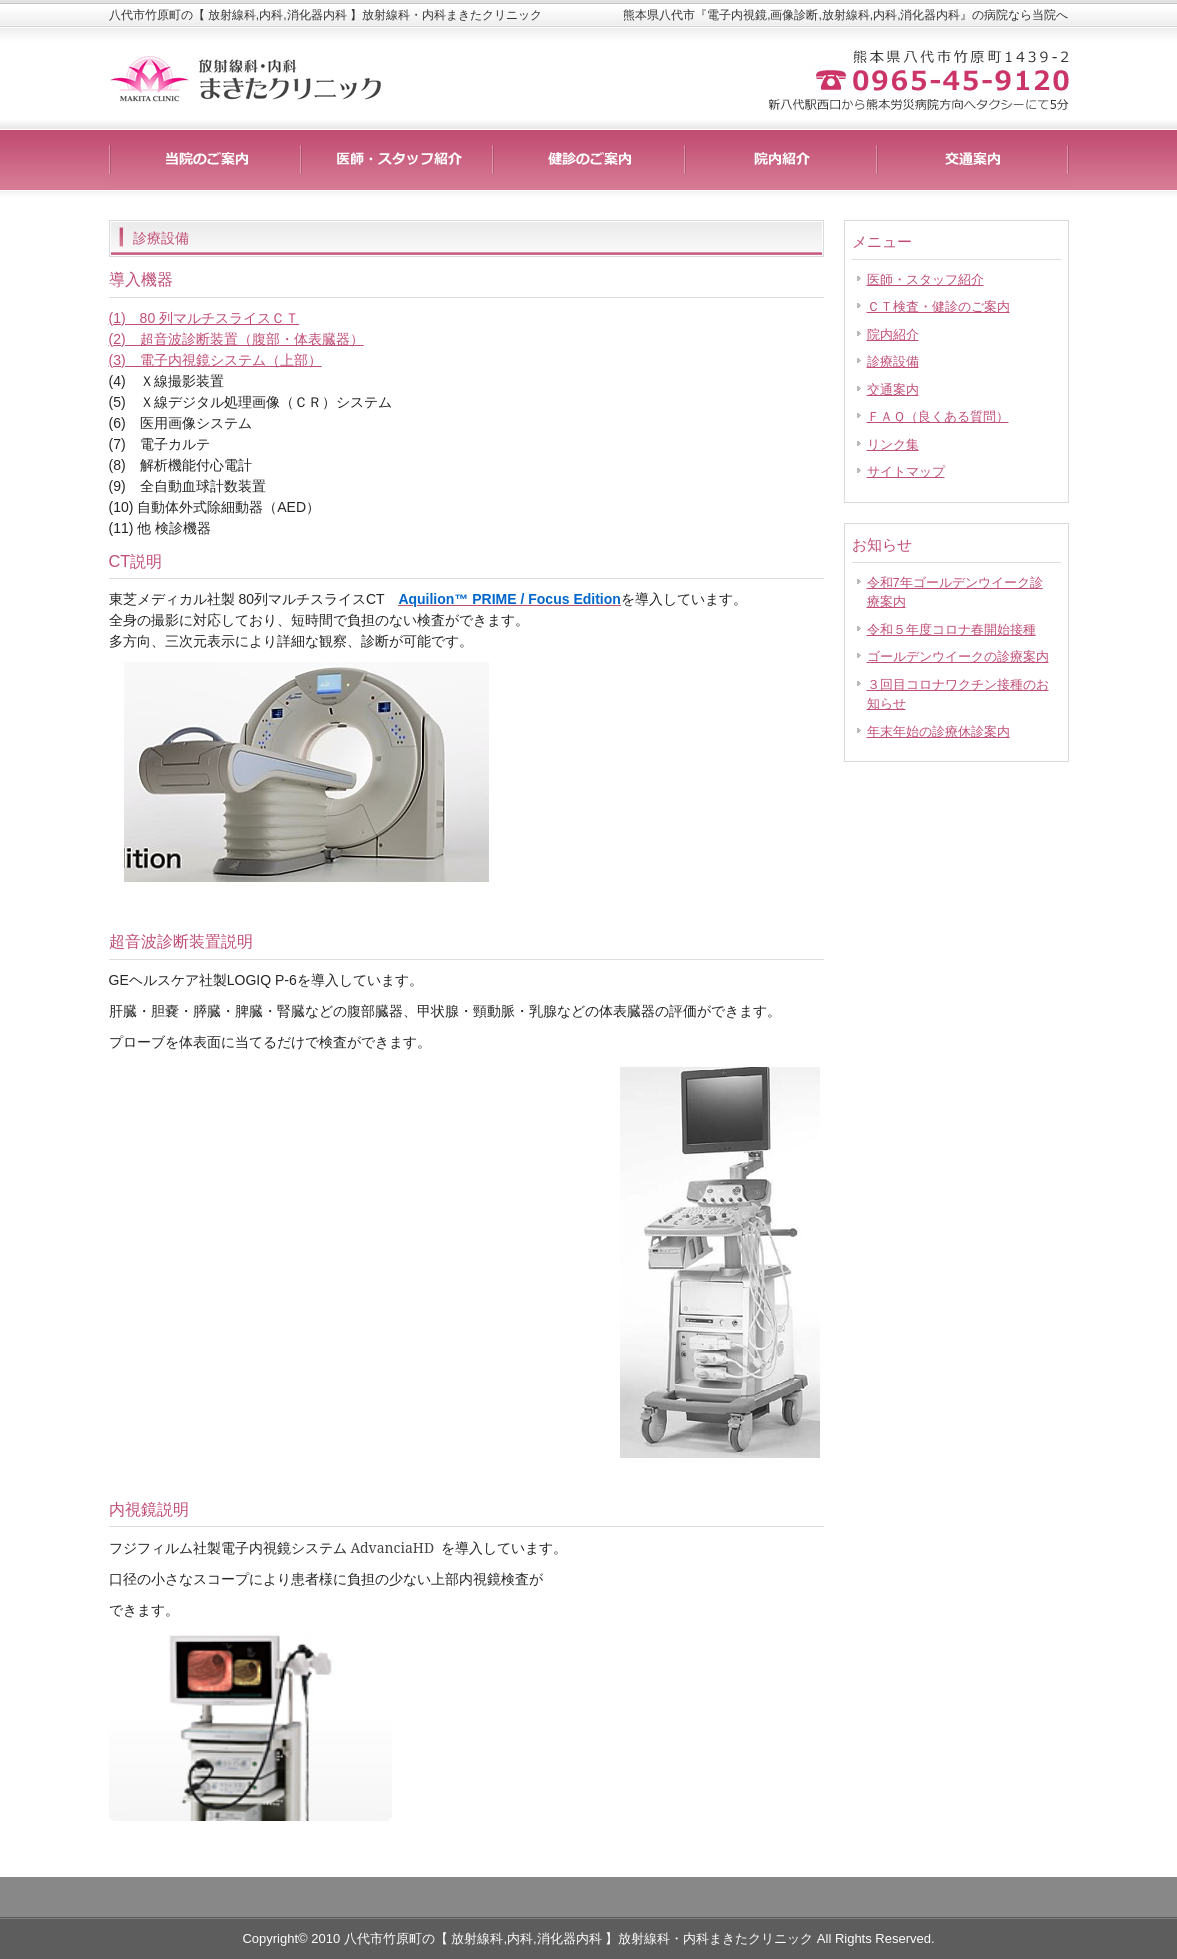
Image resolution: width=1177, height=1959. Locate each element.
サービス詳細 (205, 160)
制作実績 (589, 160)
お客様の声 (781, 160)
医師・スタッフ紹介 (925, 279)
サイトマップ (906, 471)
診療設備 (893, 361)
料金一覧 (397, 160)
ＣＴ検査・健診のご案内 (938, 306)
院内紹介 (893, 334)
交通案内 (893, 389)
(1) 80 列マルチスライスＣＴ (204, 318)
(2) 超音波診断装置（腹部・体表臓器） (236, 339)
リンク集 (893, 444)
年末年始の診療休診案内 (938, 731)
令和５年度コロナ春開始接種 (951, 629)
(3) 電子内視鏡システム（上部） (215, 360)
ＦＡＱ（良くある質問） (938, 416)
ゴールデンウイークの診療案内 (958, 656)
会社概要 (973, 160)
